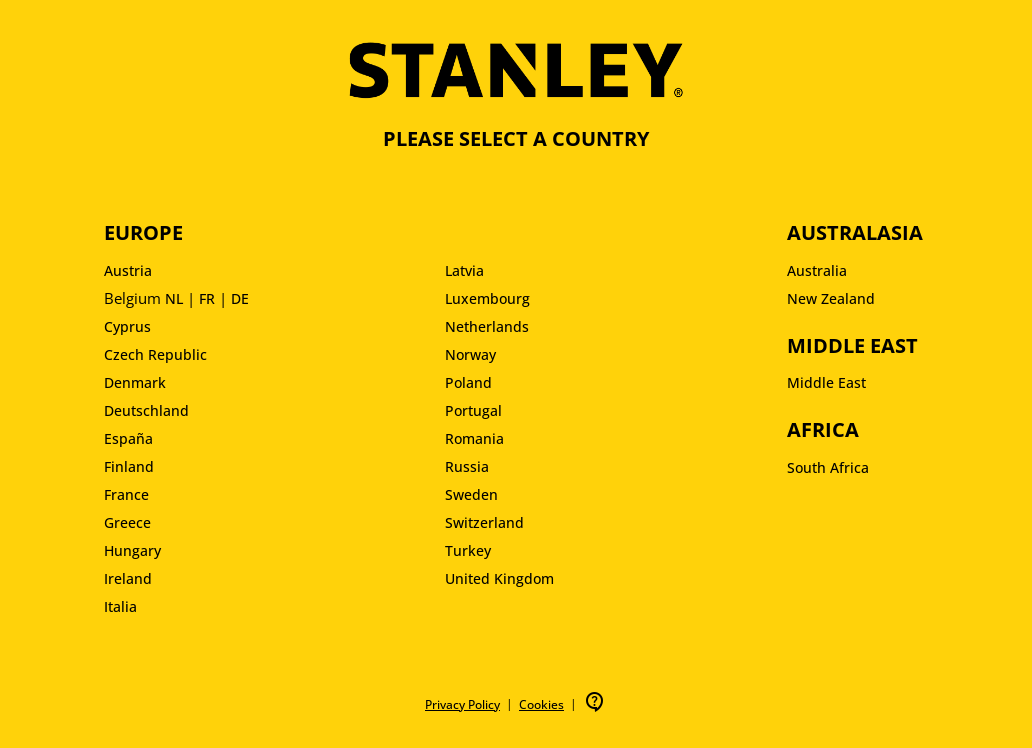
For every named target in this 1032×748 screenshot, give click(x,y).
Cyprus (127, 326)
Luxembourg (487, 298)
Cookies (541, 704)
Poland (468, 382)
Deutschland (146, 410)
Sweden (471, 494)
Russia (467, 466)
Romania (474, 438)
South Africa (828, 467)
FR (207, 298)
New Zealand (831, 298)
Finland (129, 466)
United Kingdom (499, 578)
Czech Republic (155, 354)
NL (174, 298)
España (128, 438)
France (126, 494)
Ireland (128, 578)
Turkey (468, 550)
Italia (120, 606)
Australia (817, 270)
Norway (470, 354)
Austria (128, 270)
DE (240, 298)
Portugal (473, 410)
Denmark (135, 382)
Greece (127, 522)
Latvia (464, 270)
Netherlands (487, 326)
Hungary (132, 550)
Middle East (826, 382)
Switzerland (484, 522)
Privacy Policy (462, 704)
